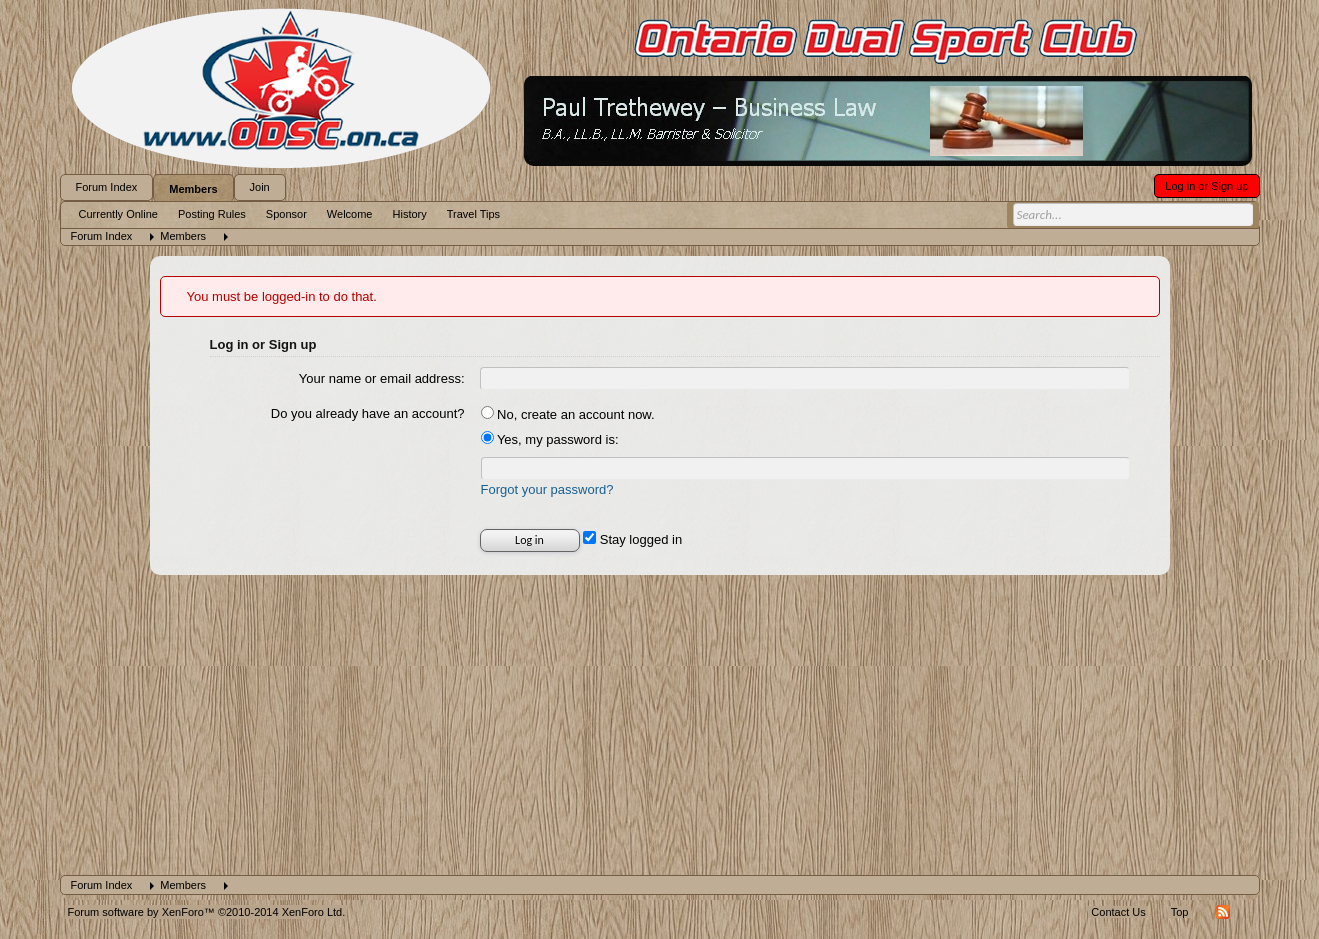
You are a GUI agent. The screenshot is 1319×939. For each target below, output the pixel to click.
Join (260, 187)
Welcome (350, 214)
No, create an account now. (568, 414)
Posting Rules (212, 214)
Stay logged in (632, 539)
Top (1180, 912)
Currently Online (118, 214)
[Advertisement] (660, 725)
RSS (1223, 912)
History (410, 214)
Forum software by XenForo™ (207, 912)
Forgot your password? (547, 489)
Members (193, 189)
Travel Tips (473, 214)
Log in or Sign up (1206, 186)
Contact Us (1118, 912)
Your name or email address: (382, 378)
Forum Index (107, 187)
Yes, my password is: (550, 439)
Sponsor (286, 214)
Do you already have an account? (368, 413)
